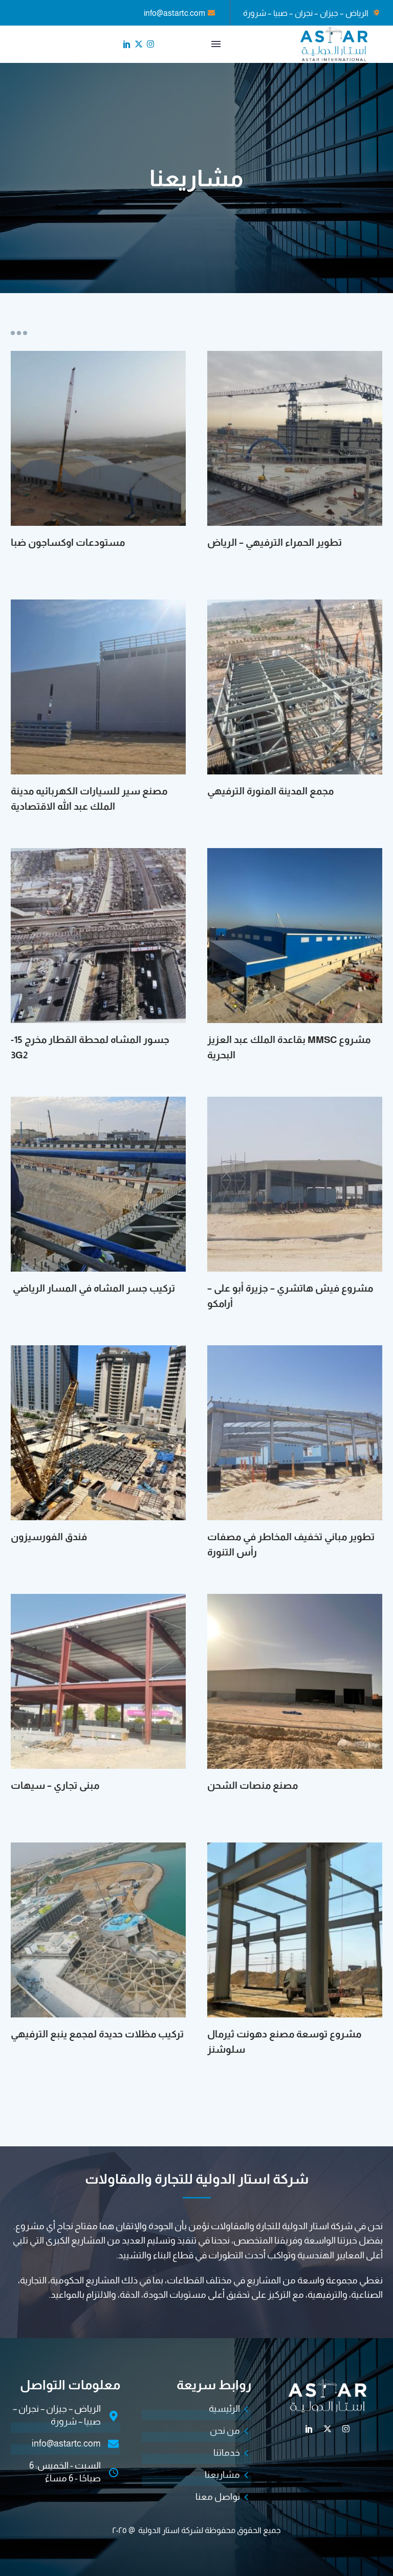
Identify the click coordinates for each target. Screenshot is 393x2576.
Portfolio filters (19, 333)
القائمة (216, 44)
